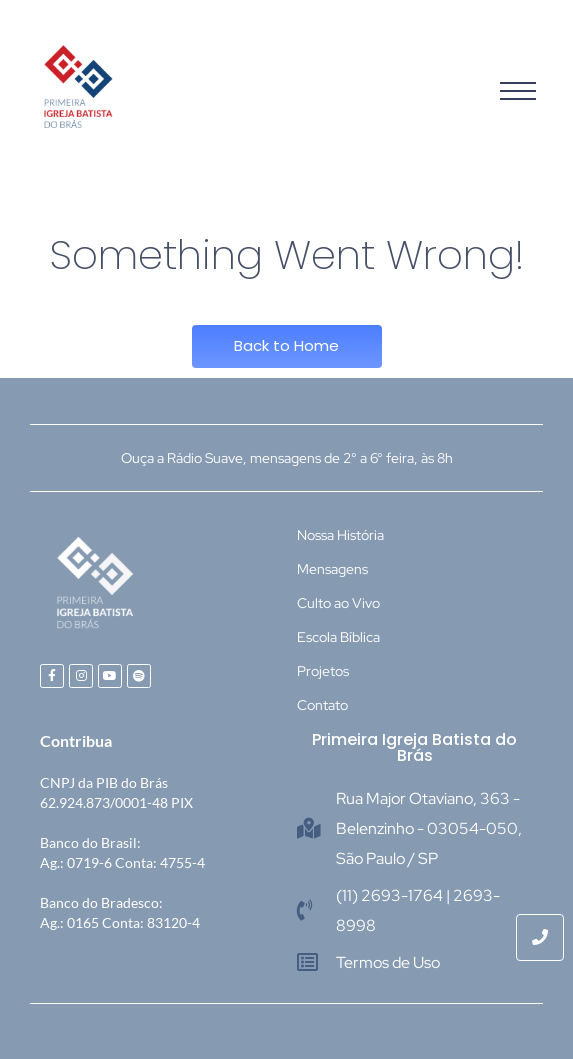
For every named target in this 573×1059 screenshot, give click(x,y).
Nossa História (340, 535)
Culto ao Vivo (338, 603)
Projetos (323, 671)
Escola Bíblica (338, 637)
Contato (322, 705)
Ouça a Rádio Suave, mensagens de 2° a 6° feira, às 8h (287, 458)
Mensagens (332, 569)
